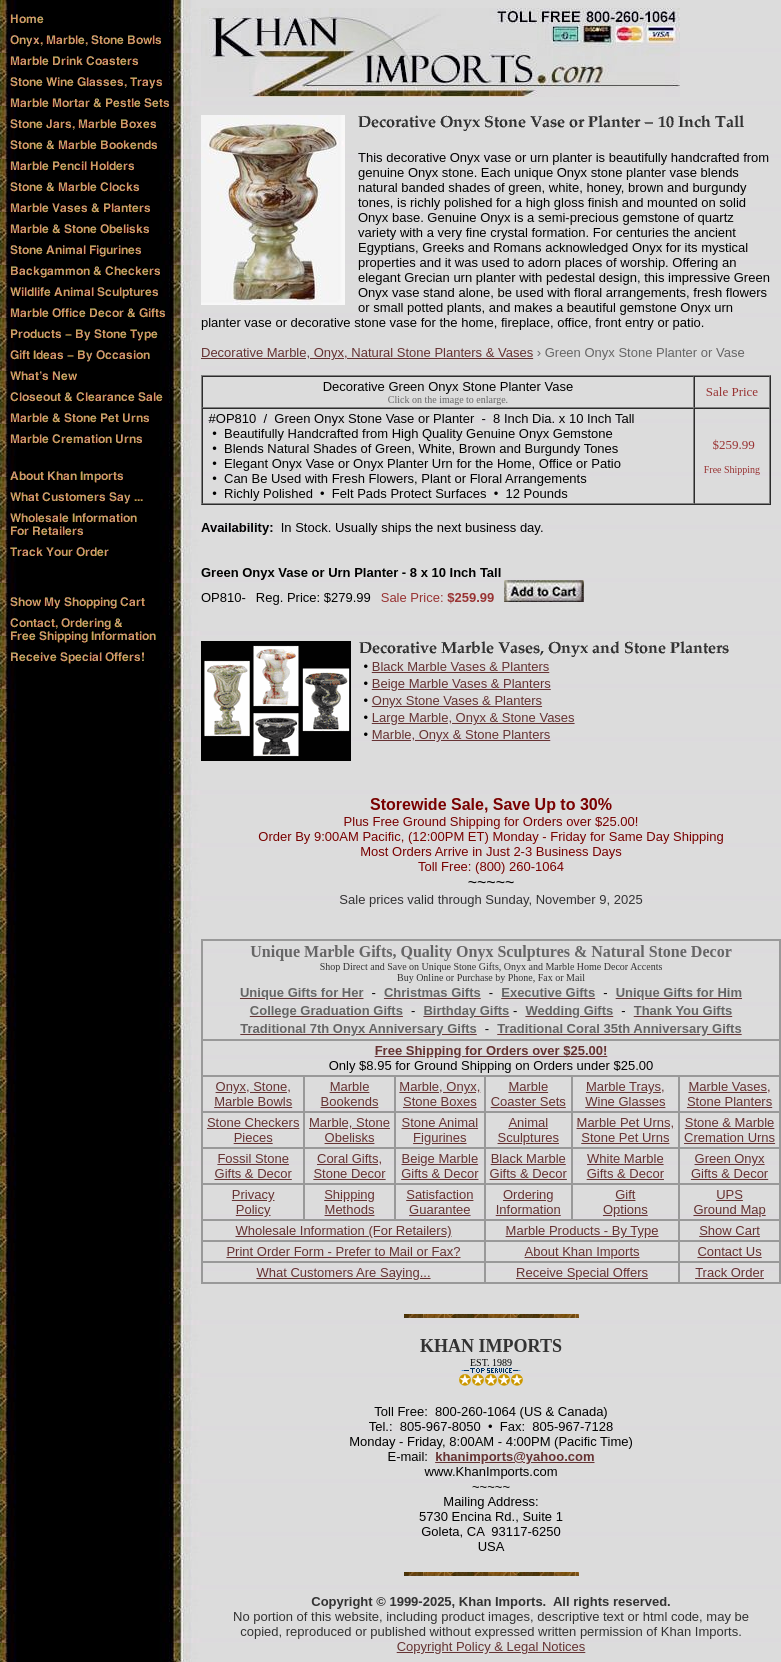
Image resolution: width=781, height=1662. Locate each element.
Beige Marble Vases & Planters (461, 683)
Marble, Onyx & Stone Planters (461, 734)
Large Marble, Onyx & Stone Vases (473, 717)
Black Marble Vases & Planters (461, 666)
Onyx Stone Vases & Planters (457, 700)
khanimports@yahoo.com (514, 1456)
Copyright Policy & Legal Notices (491, 1646)
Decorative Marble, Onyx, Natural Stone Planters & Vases (367, 352)
